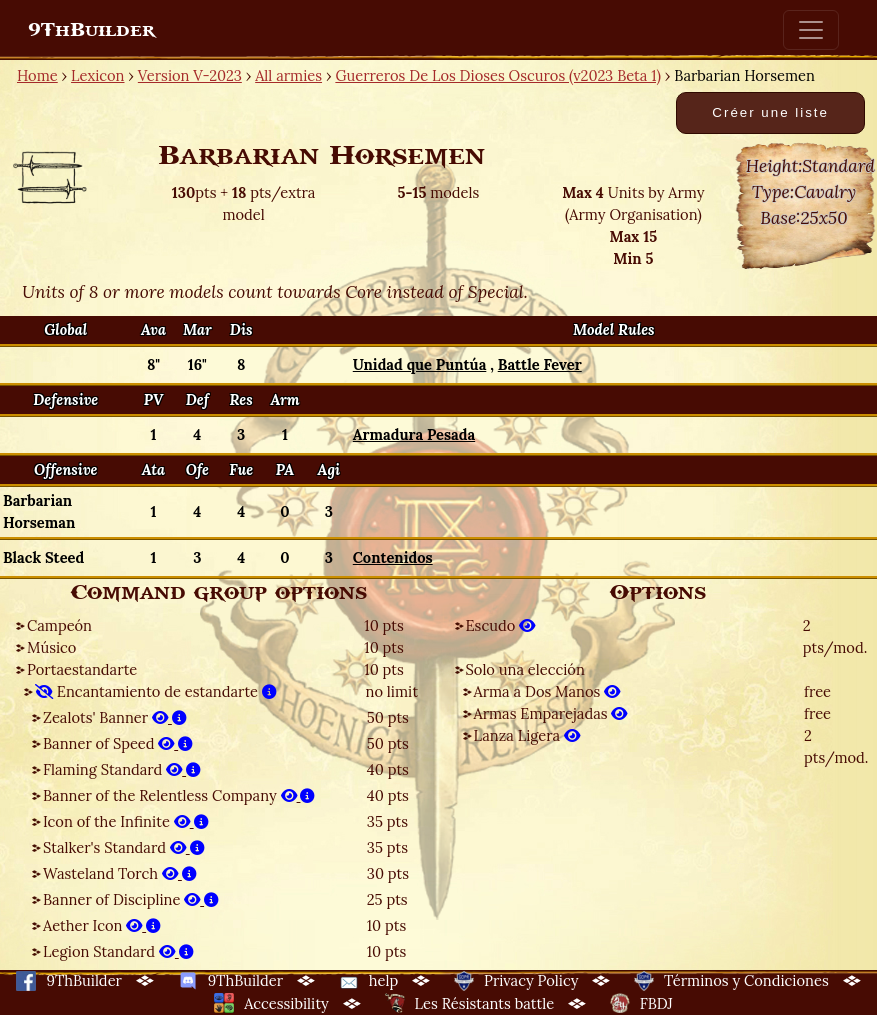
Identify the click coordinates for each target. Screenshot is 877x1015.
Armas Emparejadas (551, 713)
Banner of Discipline (131, 899)
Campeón (59, 625)
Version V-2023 (190, 75)
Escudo (501, 625)
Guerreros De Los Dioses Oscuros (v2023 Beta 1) (498, 75)
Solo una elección (525, 669)
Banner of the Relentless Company (179, 795)
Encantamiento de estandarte (156, 691)
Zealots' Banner (115, 717)
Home (37, 75)
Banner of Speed (118, 743)
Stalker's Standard (124, 847)
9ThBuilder (91, 30)
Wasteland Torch (120, 873)
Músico (51, 647)
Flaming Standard (122, 769)
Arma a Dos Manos (547, 691)
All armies (288, 75)
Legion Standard (118, 951)
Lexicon (97, 75)
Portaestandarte (82, 669)
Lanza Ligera (527, 735)
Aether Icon (102, 925)
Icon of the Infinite (126, 821)
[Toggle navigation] (811, 30)
